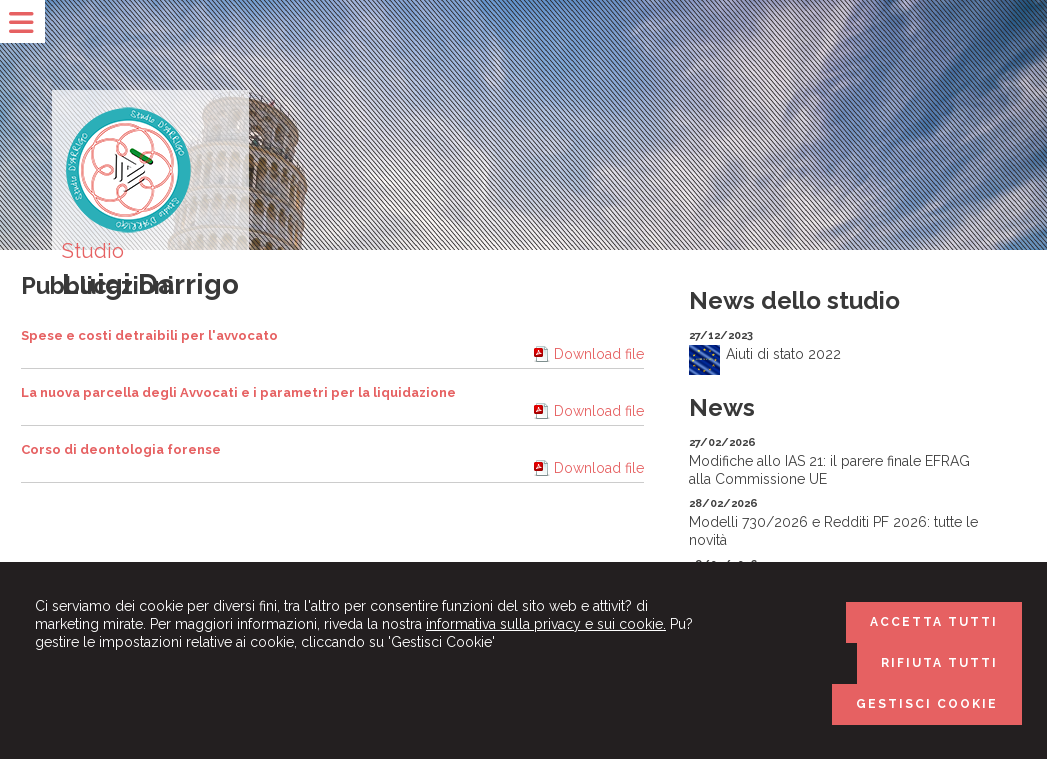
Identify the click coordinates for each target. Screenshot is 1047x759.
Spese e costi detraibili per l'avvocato (149, 335)
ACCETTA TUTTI (934, 622)
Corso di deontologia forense (121, 449)
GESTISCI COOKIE (927, 704)
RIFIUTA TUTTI (939, 663)
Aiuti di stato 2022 (783, 354)
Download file (599, 354)
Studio (93, 251)
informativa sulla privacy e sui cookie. (546, 624)
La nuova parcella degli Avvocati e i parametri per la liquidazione (238, 392)
